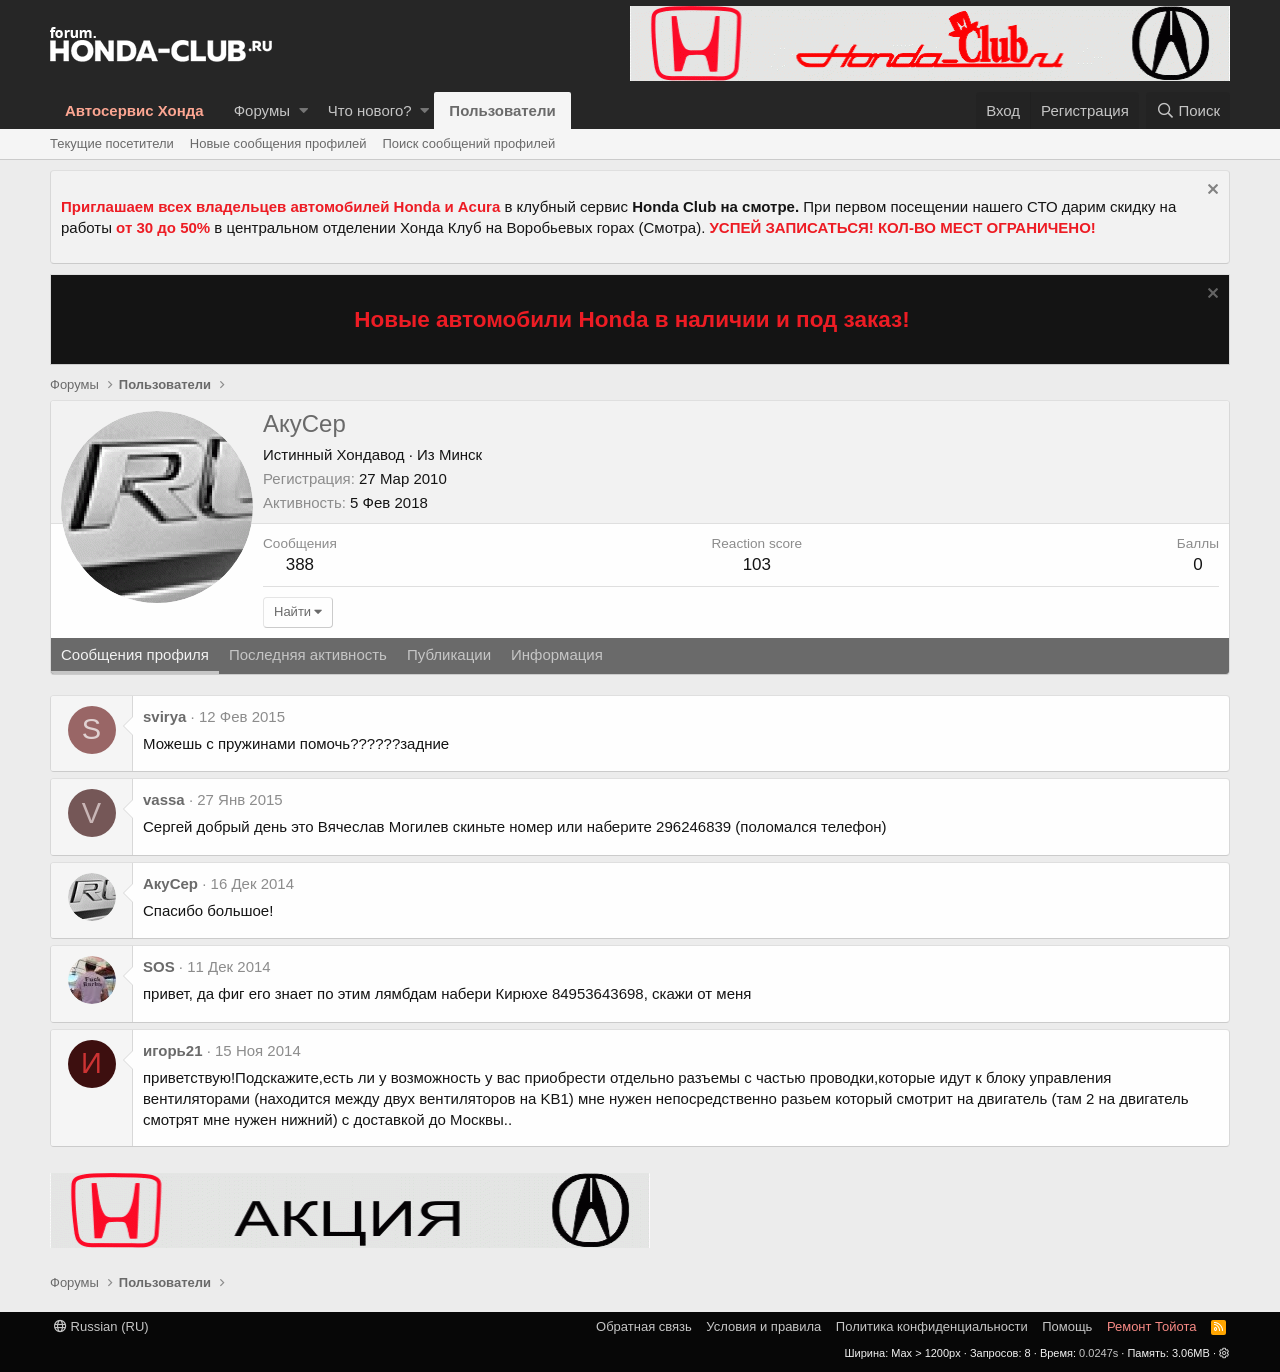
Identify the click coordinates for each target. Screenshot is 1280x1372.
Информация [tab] (557, 654)
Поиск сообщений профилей (468, 143)
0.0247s (1098, 1353)
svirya (164, 716)
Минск (460, 454)
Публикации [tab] (449, 654)
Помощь (1067, 1326)
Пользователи (502, 110)
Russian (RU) (101, 1326)
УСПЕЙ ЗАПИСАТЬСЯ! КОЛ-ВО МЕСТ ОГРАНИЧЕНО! (903, 227)
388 (300, 564)
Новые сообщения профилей (278, 143)
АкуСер (170, 883)
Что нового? (370, 110)
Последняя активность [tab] (308, 654)
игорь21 (173, 1050)
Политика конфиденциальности (932, 1326)
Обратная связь (644, 1326)
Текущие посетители (112, 143)
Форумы (262, 110)
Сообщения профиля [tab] (135, 654)
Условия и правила (763, 1326)
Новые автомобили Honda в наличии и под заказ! (632, 319)
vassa (164, 799)
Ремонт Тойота (1152, 1326)
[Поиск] (1188, 110)
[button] (303, 110)
